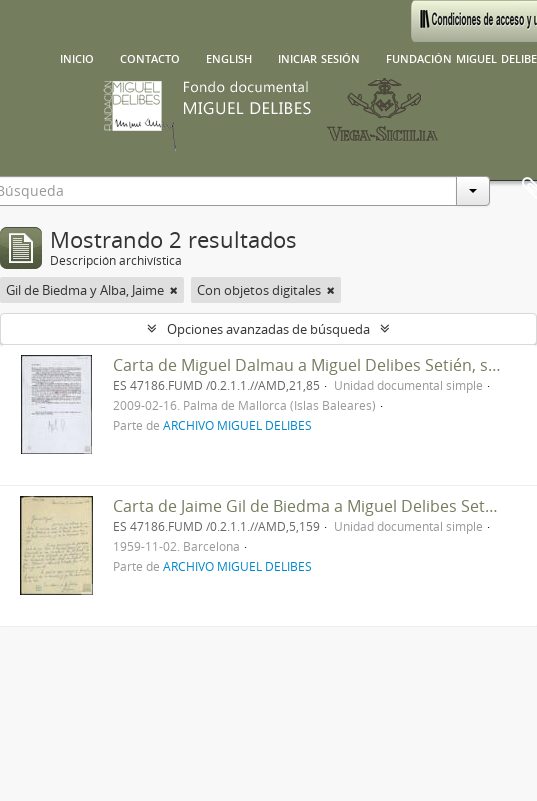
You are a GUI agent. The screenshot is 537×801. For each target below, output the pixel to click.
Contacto (150, 57)
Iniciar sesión (319, 57)
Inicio (77, 57)
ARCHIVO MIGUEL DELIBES (237, 425)
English (229, 57)
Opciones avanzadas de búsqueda (268, 329)
